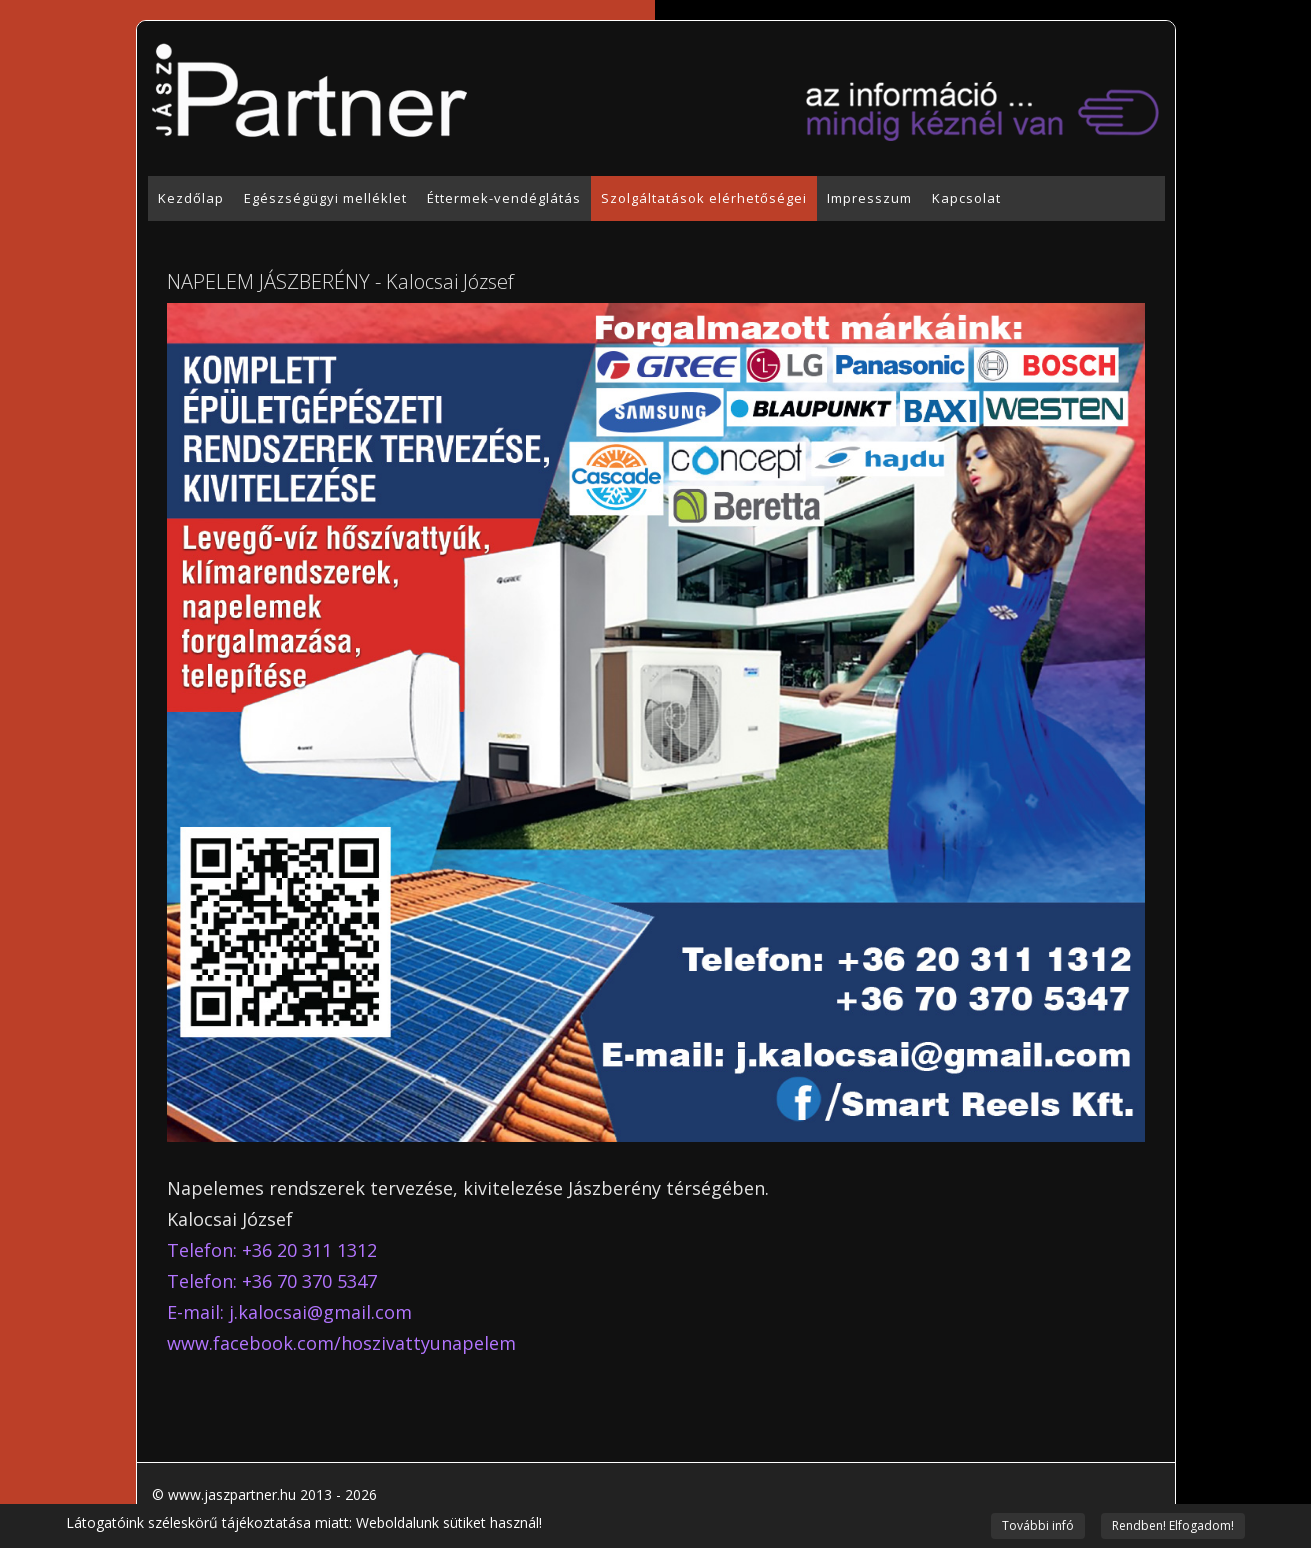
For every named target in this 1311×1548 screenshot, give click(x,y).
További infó (1038, 1525)
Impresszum (869, 198)
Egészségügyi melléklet (325, 198)
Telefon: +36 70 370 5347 (272, 1281)
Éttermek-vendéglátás (504, 198)
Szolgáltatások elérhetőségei (704, 198)
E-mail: (289, 1312)
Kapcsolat (966, 198)
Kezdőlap (191, 198)
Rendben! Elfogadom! (1173, 1525)
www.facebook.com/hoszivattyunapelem (341, 1343)
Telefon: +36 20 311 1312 (272, 1250)
